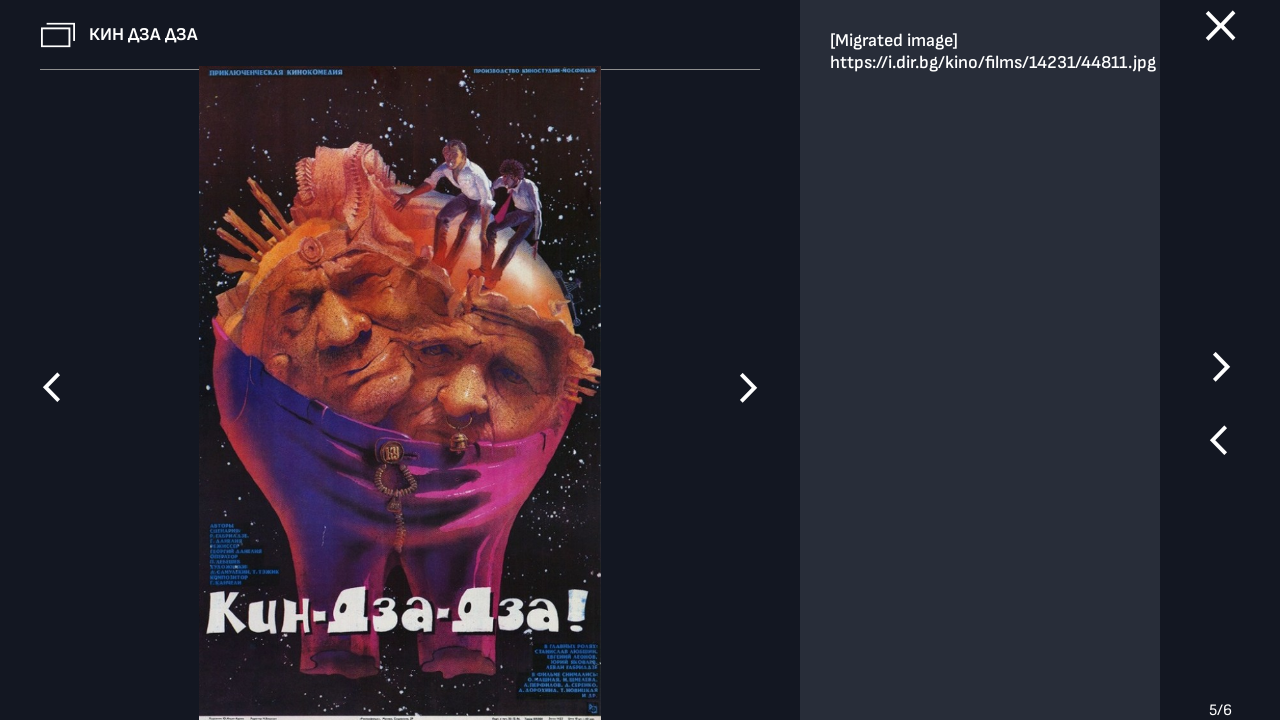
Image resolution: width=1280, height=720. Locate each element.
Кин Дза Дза (143, 34)
